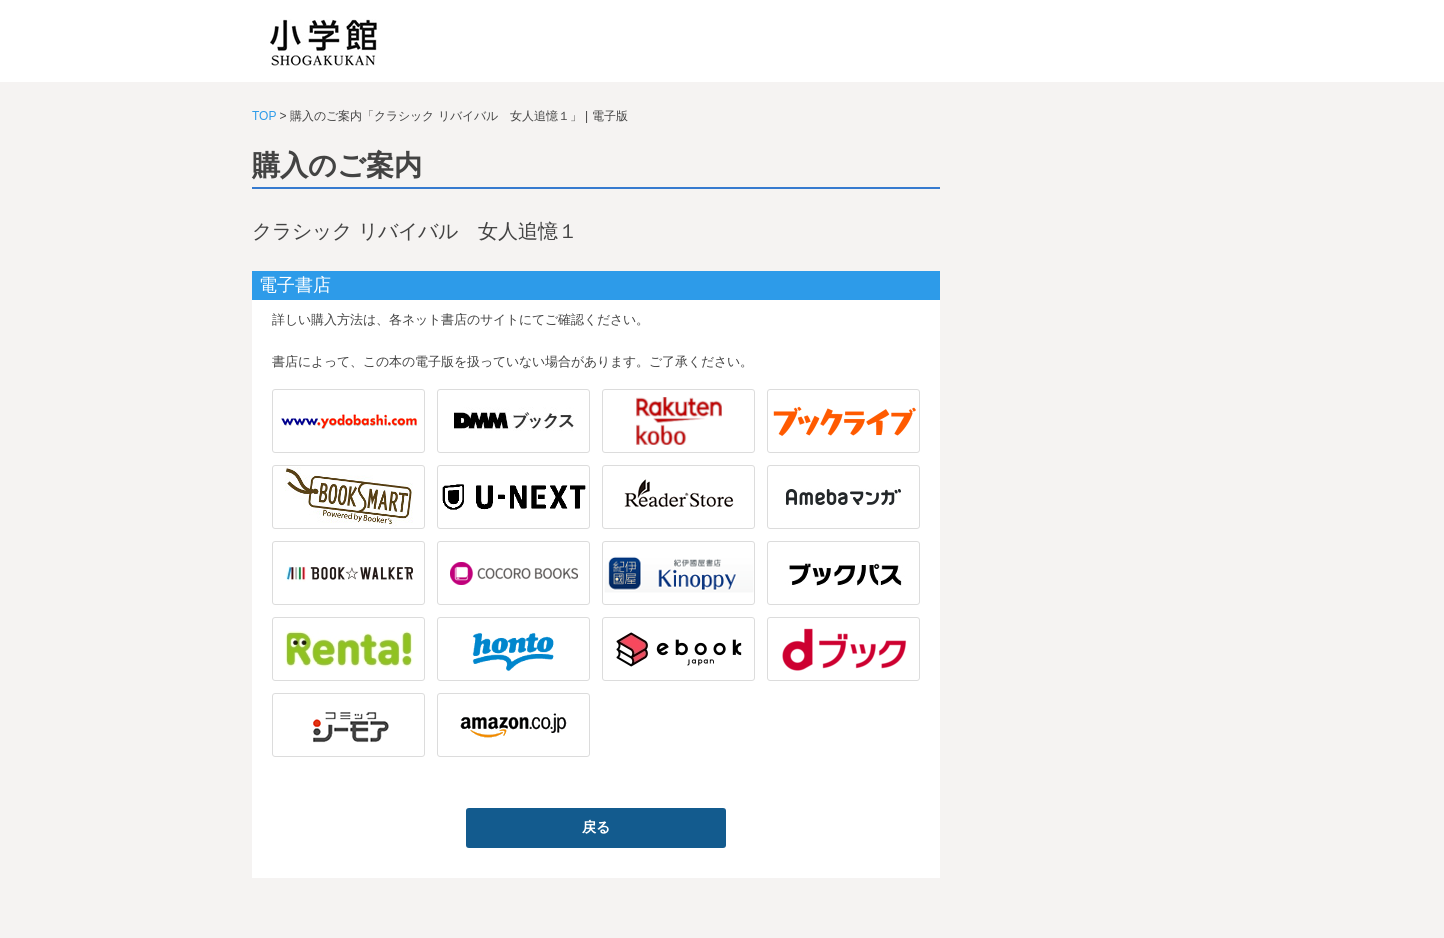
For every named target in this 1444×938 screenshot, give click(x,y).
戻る (596, 827)
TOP (264, 116)
